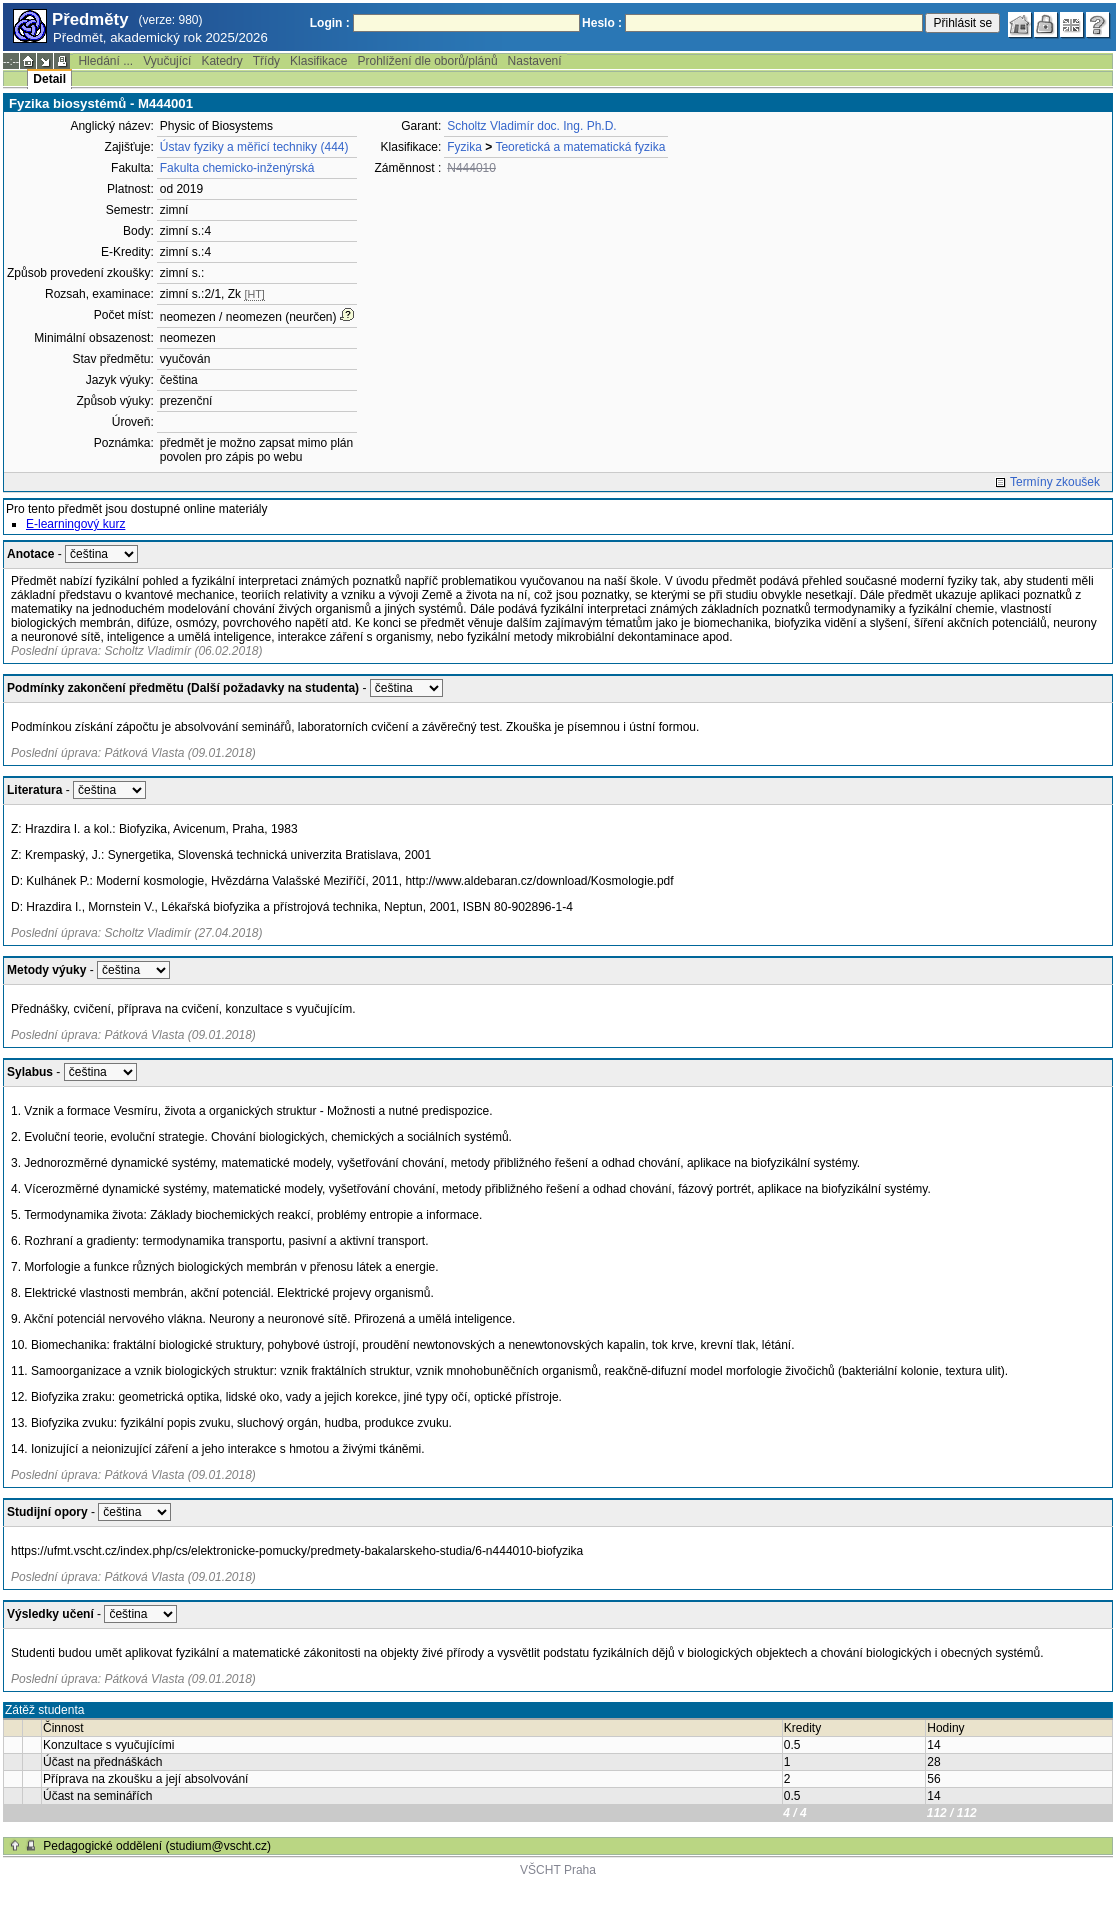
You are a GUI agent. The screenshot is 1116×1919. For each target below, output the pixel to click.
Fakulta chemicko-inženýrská (237, 168)
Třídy (266, 61)
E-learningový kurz (75, 524)
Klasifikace (318, 61)
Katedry (221, 61)
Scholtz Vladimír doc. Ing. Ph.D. (531, 126)
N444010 (471, 168)
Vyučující (167, 61)
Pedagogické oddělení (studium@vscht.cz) (157, 1846)
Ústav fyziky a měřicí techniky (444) (254, 147)
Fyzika (464, 147)
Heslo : (602, 23)
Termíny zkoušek (1055, 482)
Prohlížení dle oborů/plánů (427, 61)
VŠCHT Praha (558, 1870)
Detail (49, 79)
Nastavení (535, 61)
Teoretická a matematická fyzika (580, 147)
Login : (330, 23)
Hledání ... (105, 61)
